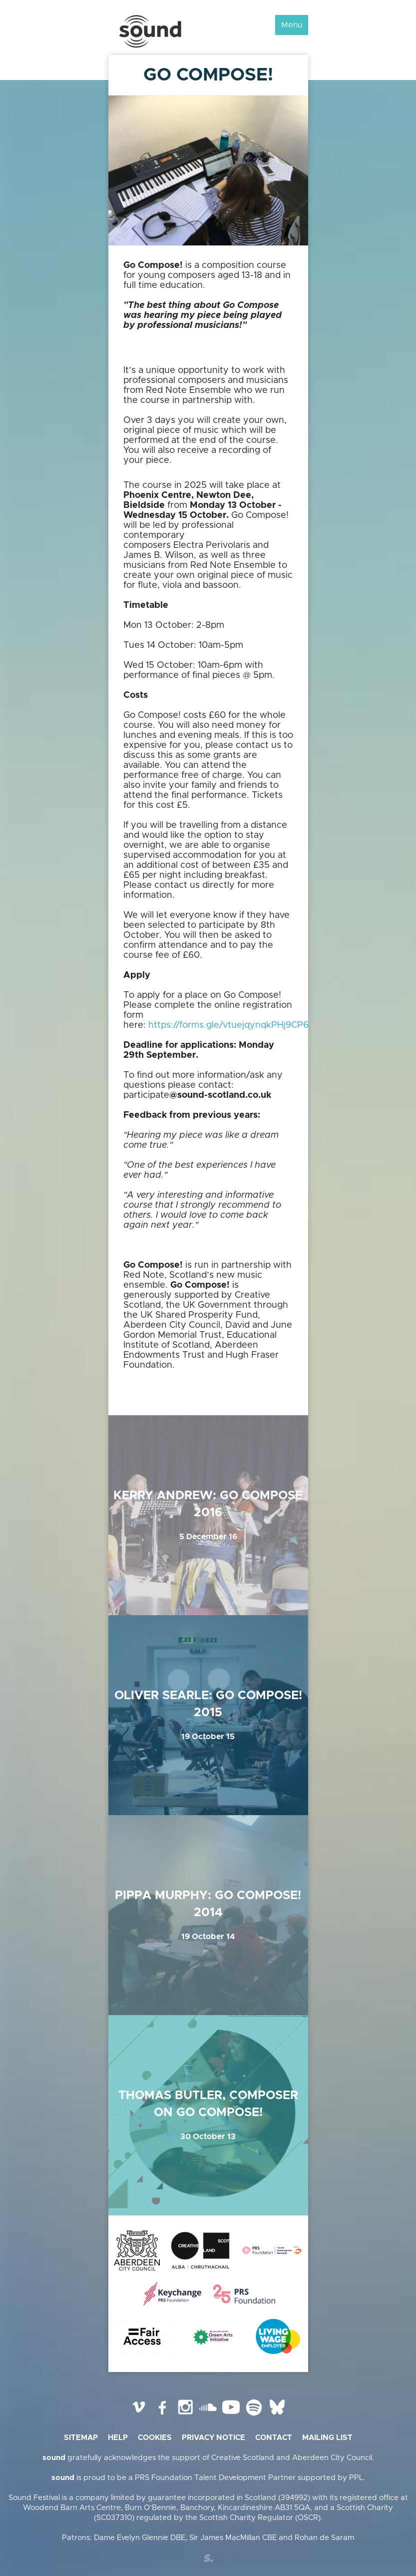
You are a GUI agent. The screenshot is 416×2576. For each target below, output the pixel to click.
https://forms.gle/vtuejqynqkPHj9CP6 (228, 1025)
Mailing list (327, 2438)
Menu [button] (291, 25)
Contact (273, 2438)
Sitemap (81, 2438)
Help (118, 2438)
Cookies (155, 2438)
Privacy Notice (213, 2438)
